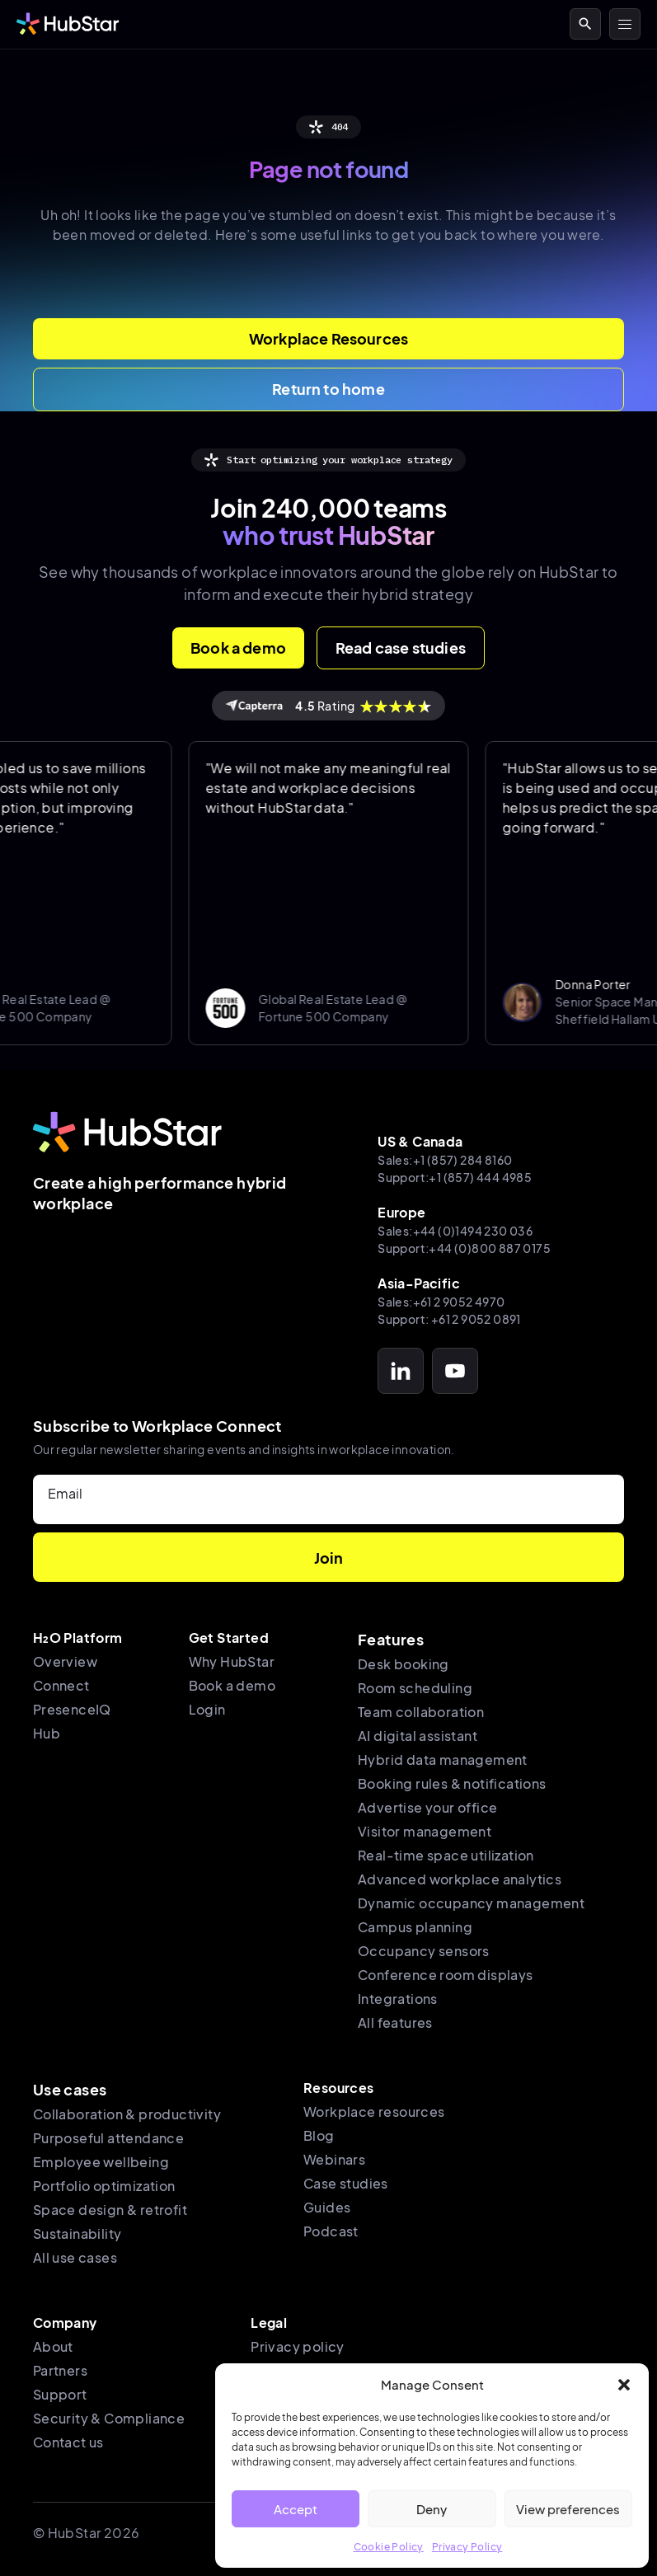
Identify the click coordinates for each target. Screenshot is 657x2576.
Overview (65, 1661)
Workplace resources (374, 2111)
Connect (61, 1685)
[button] (624, 2385)
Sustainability (77, 2233)
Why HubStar (232, 1661)
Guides (326, 2207)
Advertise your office (427, 1807)
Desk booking (403, 1664)
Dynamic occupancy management (471, 1903)
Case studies (345, 2183)
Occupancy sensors (424, 1950)
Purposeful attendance (108, 2138)
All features (395, 2022)
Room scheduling (415, 1687)
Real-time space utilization (446, 1855)
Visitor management (424, 1831)
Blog (319, 2135)
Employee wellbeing (101, 2161)
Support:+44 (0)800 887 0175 (464, 1248)
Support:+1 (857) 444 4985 (455, 1177)
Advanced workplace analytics (459, 1879)
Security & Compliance (109, 2418)
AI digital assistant (417, 1735)
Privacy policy (298, 2346)
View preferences (568, 2509)
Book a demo (232, 1685)
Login (207, 1709)
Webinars (334, 2159)
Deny (431, 2509)
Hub (46, 1733)
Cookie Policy (389, 2547)
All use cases (75, 2257)
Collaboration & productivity (127, 2114)
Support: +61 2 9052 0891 (449, 1318)
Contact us (68, 2442)
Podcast (331, 2231)
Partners (60, 2370)
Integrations (398, 1998)
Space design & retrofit (110, 2209)
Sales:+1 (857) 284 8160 (445, 1159)
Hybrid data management (443, 1759)
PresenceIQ (72, 1709)
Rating (328, 705)
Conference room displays (445, 1974)
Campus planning (415, 1927)
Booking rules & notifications (452, 1783)
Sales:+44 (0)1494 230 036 (455, 1230)
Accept (295, 2509)
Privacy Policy (467, 2547)
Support (60, 2394)
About (53, 2346)
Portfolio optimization (104, 2185)
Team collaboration (421, 1711)
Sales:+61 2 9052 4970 (441, 1301)
